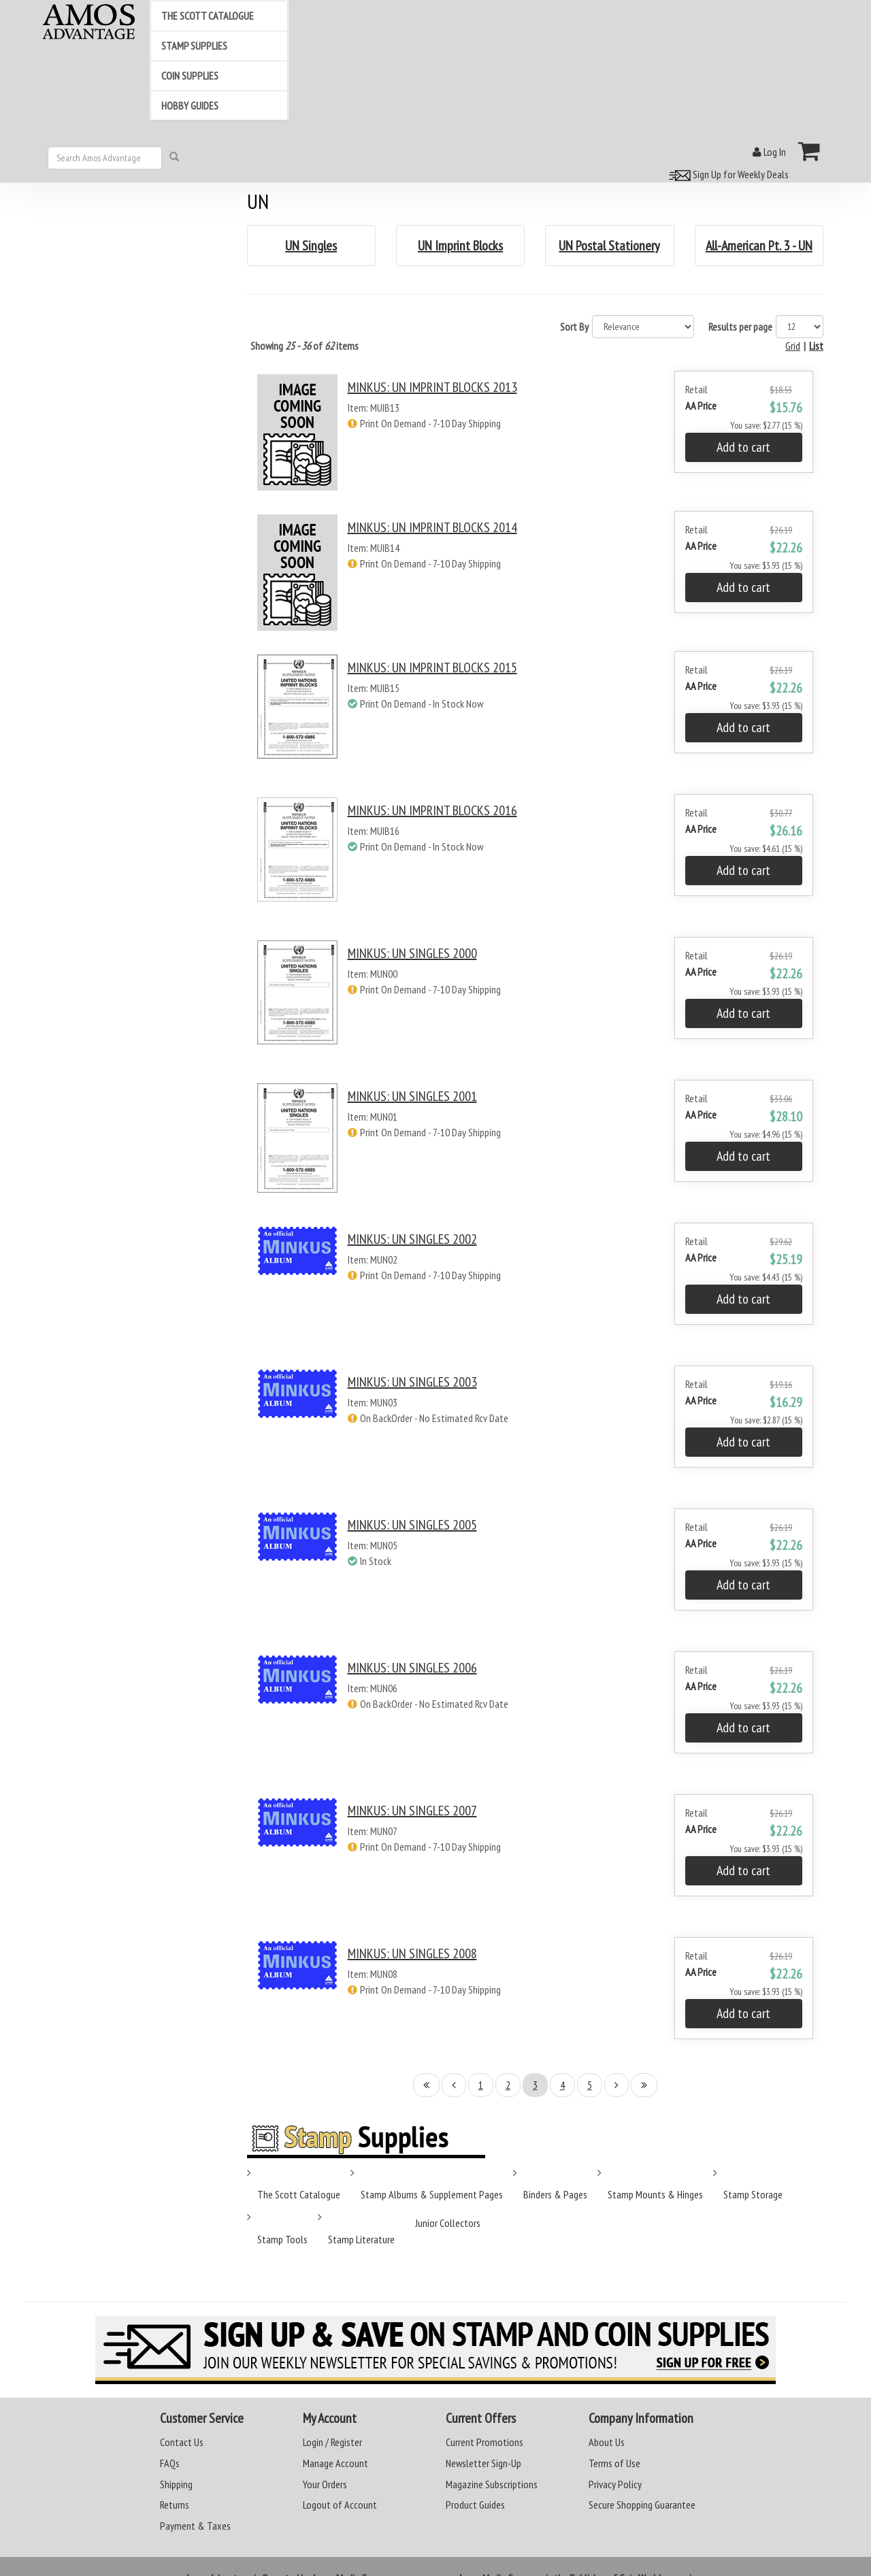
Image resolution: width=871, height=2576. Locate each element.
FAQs (170, 2463)
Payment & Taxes (195, 2525)
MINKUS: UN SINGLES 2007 (412, 1810)
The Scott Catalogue (298, 2194)
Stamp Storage (753, 2194)
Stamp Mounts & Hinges (655, 2194)
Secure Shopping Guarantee (642, 2504)
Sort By (574, 326)
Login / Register (332, 2442)
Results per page (740, 326)
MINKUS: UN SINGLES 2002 (412, 1239)
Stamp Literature (361, 2239)
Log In (769, 152)
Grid (792, 345)
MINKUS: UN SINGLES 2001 (412, 1096)
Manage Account (335, 2463)
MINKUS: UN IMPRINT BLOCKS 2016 (432, 810)
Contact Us (181, 2442)
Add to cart (743, 447)
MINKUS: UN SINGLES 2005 (412, 1525)
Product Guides (475, 2504)
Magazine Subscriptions (492, 2484)
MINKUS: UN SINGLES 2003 (412, 1382)
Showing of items (304, 345)
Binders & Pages (555, 2194)
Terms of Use (614, 2463)
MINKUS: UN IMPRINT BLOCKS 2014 (432, 527)
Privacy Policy (615, 2484)
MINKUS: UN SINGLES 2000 (412, 953)
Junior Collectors (447, 2223)
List (816, 345)
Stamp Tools (282, 2239)
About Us (607, 2442)
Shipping (176, 2484)
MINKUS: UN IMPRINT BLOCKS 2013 (432, 387)
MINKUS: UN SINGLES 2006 (412, 1668)
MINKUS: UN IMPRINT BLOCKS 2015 (432, 667)
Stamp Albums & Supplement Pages (432, 2194)
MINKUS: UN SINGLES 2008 (412, 1953)
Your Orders (325, 2484)
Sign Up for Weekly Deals (727, 174)
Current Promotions (484, 2442)
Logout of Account (340, 2504)
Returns (174, 2504)
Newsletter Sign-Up (483, 2463)
